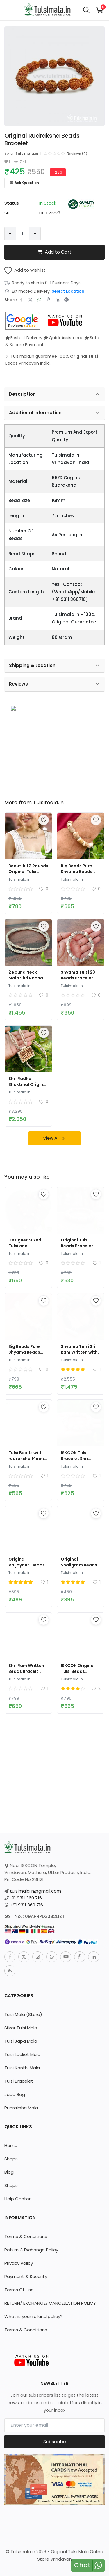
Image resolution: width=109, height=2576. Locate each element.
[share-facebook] (21, 299)
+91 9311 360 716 (25, 1898)
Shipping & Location (54, 665)
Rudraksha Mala (21, 2108)
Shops (11, 2159)
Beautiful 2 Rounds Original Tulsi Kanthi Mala (28, 871)
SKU (8, 213)
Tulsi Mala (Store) (23, 2014)
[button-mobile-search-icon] (86, 10)
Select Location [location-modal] (68, 291)
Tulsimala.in (26, 153)
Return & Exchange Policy (31, 2250)
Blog (9, 2172)
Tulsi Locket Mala (22, 2054)
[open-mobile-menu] (9, 10)
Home (10, 2145)
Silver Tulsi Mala (20, 2028)
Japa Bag (14, 2094)
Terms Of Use (19, 2290)
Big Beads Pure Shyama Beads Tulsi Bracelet (76, 871)
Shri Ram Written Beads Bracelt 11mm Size (26, 1671)
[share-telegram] (66, 299)
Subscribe (54, 2441)
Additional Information (54, 413)
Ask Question (24, 183)
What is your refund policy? (33, 2316)
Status (11, 203)
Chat (82, 2565)
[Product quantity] (22, 233)
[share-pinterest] (48, 299)
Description (54, 394)
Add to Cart (54, 252)
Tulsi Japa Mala (20, 2041)
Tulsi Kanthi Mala (22, 2068)
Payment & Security (25, 2276)
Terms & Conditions (25, 2236)
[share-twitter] (30, 299)
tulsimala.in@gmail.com (35, 1891)
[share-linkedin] (57, 299)
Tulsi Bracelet (18, 2081)
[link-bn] (54, 740)
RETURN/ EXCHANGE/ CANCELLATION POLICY (50, 2303)
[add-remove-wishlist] (43, 820)
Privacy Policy (18, 2263)
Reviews (54, 684)
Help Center (17, 2199)
